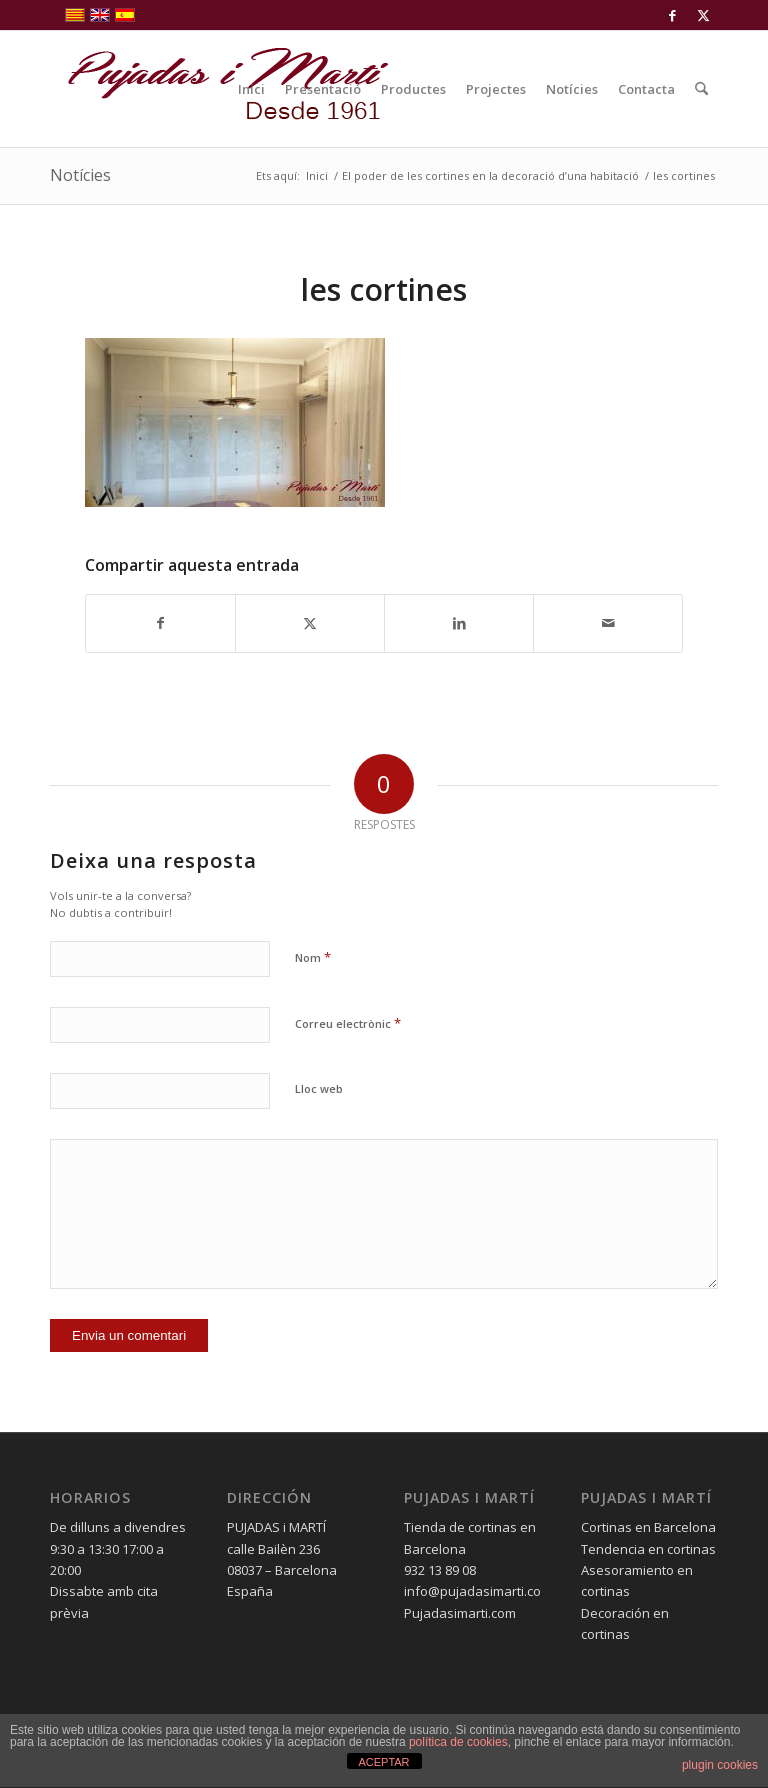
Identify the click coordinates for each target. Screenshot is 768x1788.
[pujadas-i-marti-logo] (220, 89)
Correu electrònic (348, 1023)
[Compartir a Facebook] (160, 623)
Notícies (80, 175)
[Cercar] (701, 89)
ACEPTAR (383, 1762)
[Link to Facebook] (672, 15)
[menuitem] (251, 89)
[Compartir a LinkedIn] (459, 623)
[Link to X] (703, 15)
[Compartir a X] (310, 623)
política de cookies (458, 1742)
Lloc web (319, 1088)
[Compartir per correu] (608, 623)
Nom (313, 957)
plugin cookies (720, 1765)
